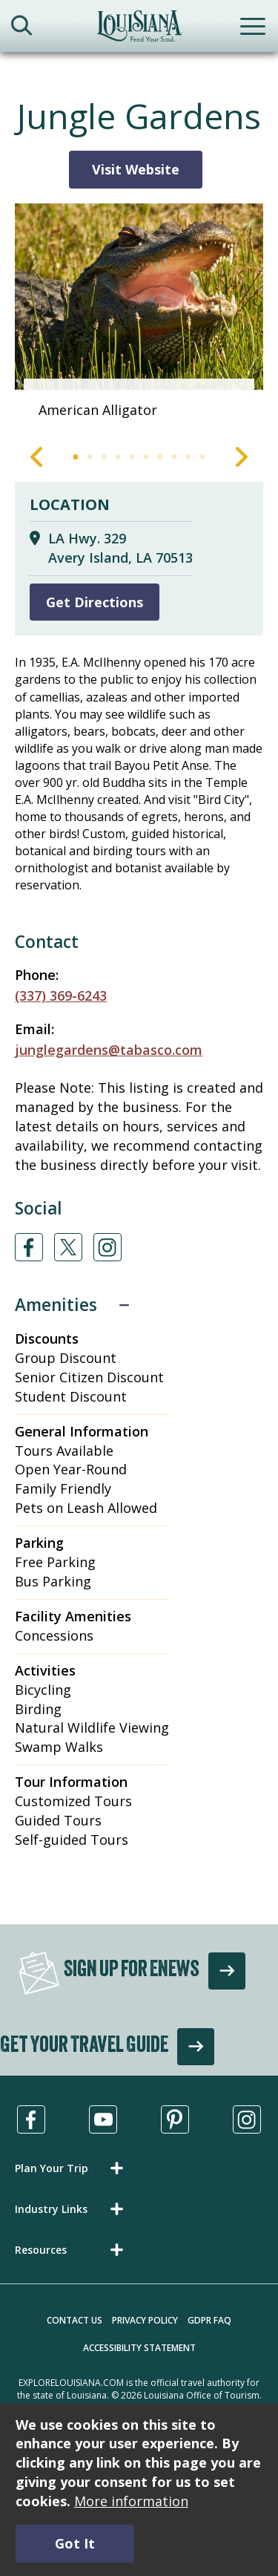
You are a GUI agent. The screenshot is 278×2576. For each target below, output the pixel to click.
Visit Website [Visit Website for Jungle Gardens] (135, 169)
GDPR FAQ (209, 2320)
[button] (72, 2168)
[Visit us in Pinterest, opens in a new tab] (175, 2119)
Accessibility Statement (139, 2347)
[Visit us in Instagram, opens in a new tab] (247, 2119)
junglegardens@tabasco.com (108, 1050)
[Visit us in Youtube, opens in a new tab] (103, 2119)
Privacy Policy (145, 2320)
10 (202, 457)
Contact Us (74, 2320)
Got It (75, 2543)
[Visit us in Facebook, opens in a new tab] (31, 2119)
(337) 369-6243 (61, 995)
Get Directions (94, 602)
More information (131, 2501)
